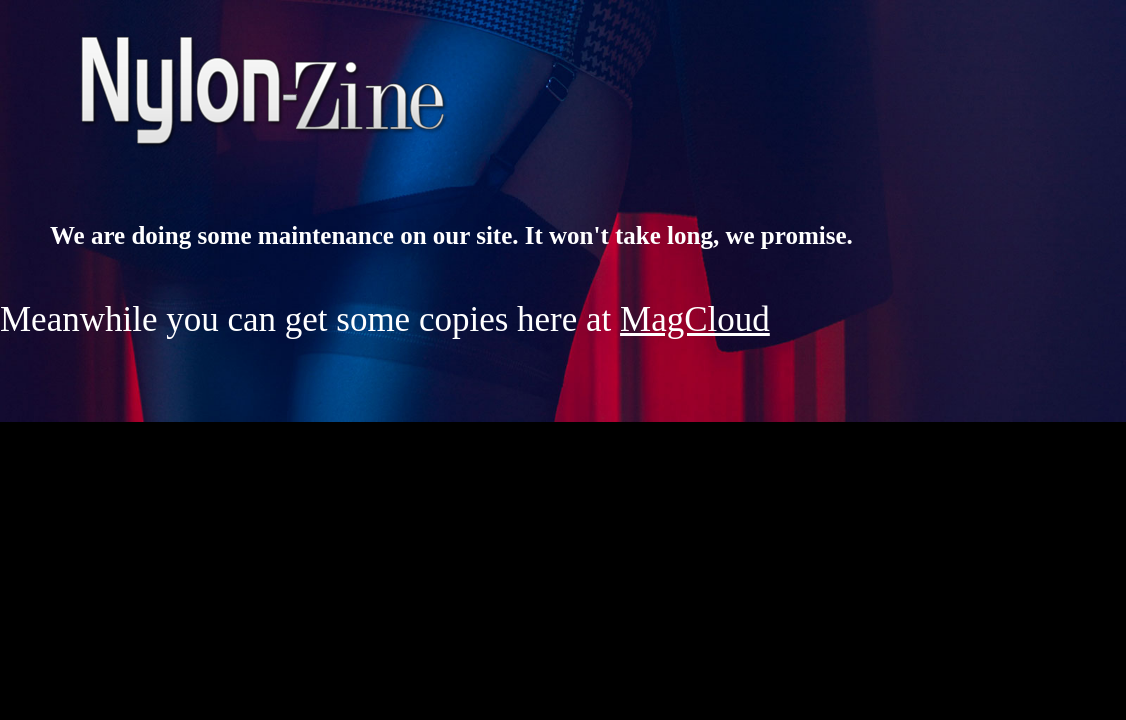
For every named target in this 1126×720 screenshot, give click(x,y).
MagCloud (695, 319)
